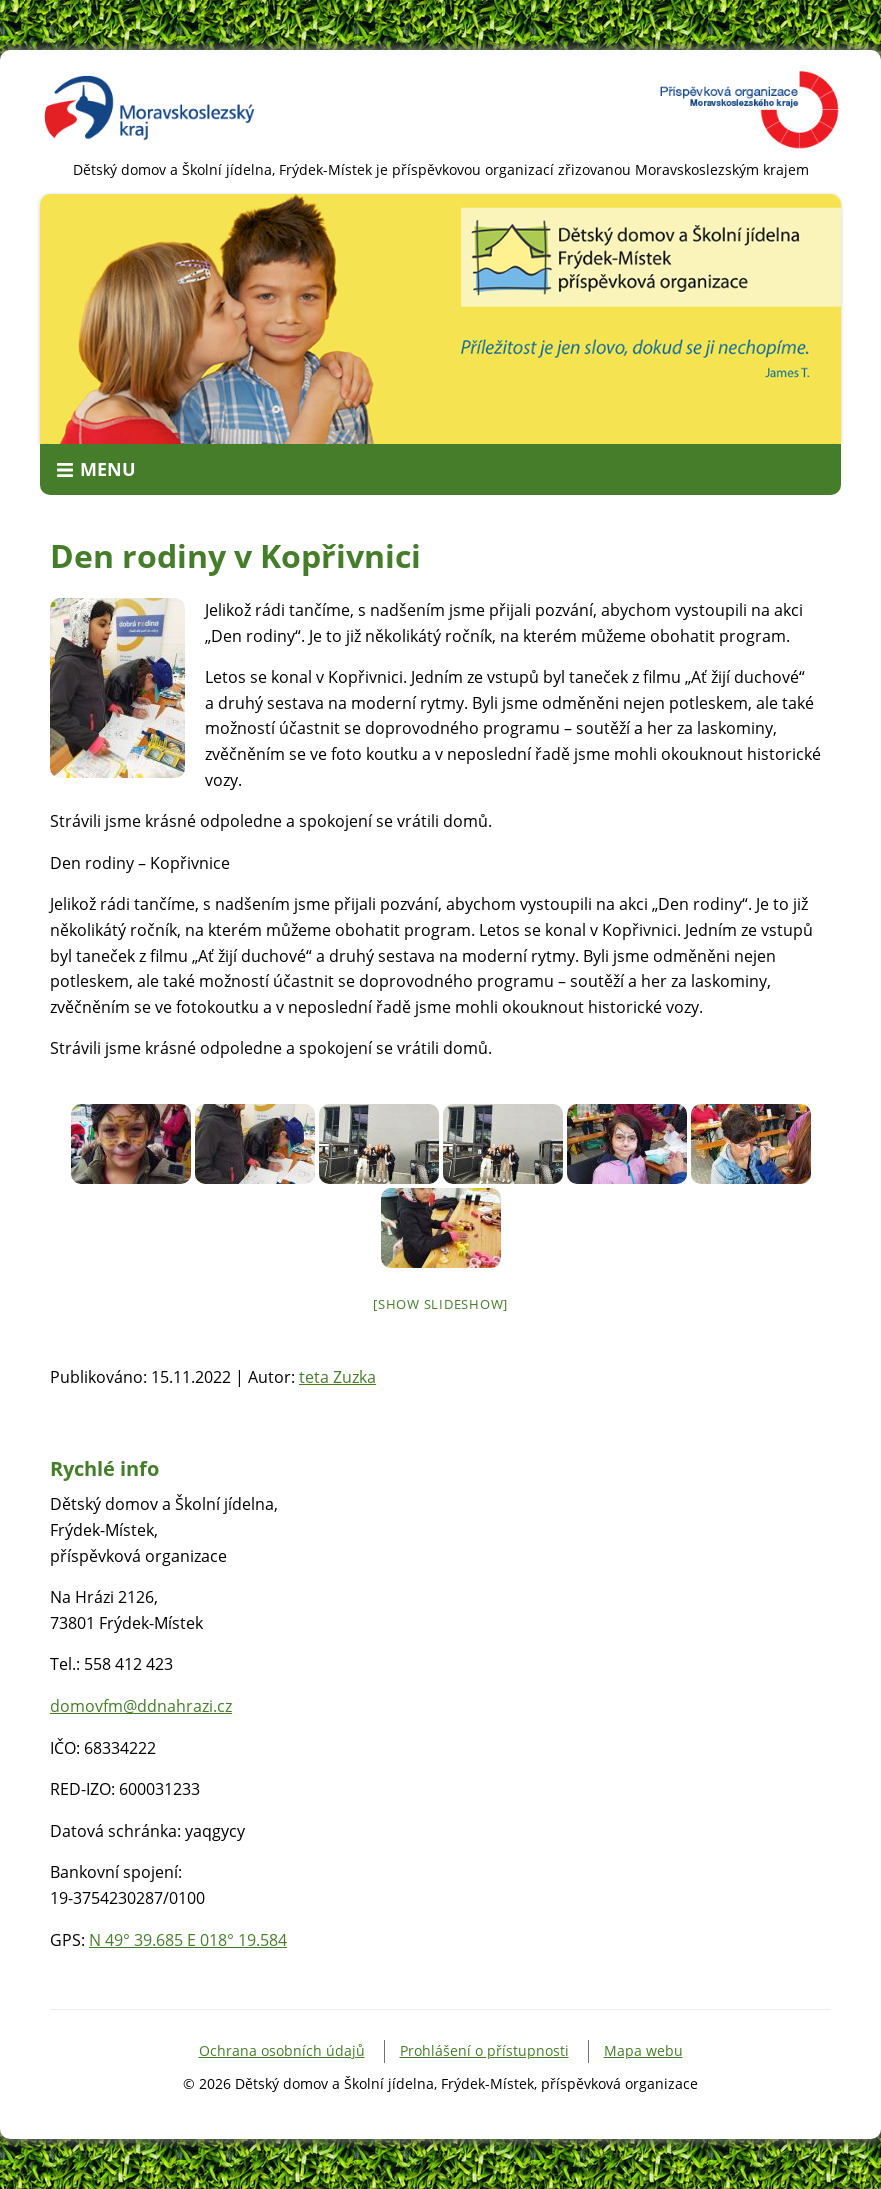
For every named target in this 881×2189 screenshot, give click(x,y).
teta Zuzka (337, 1377)
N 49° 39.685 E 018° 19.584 (188, 1940)
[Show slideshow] (440, 1304)
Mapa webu (643, 2050)
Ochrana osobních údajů (282, 2050)
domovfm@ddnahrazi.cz (141, 1706)
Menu (108, 469)
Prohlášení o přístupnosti (484, 2050)
